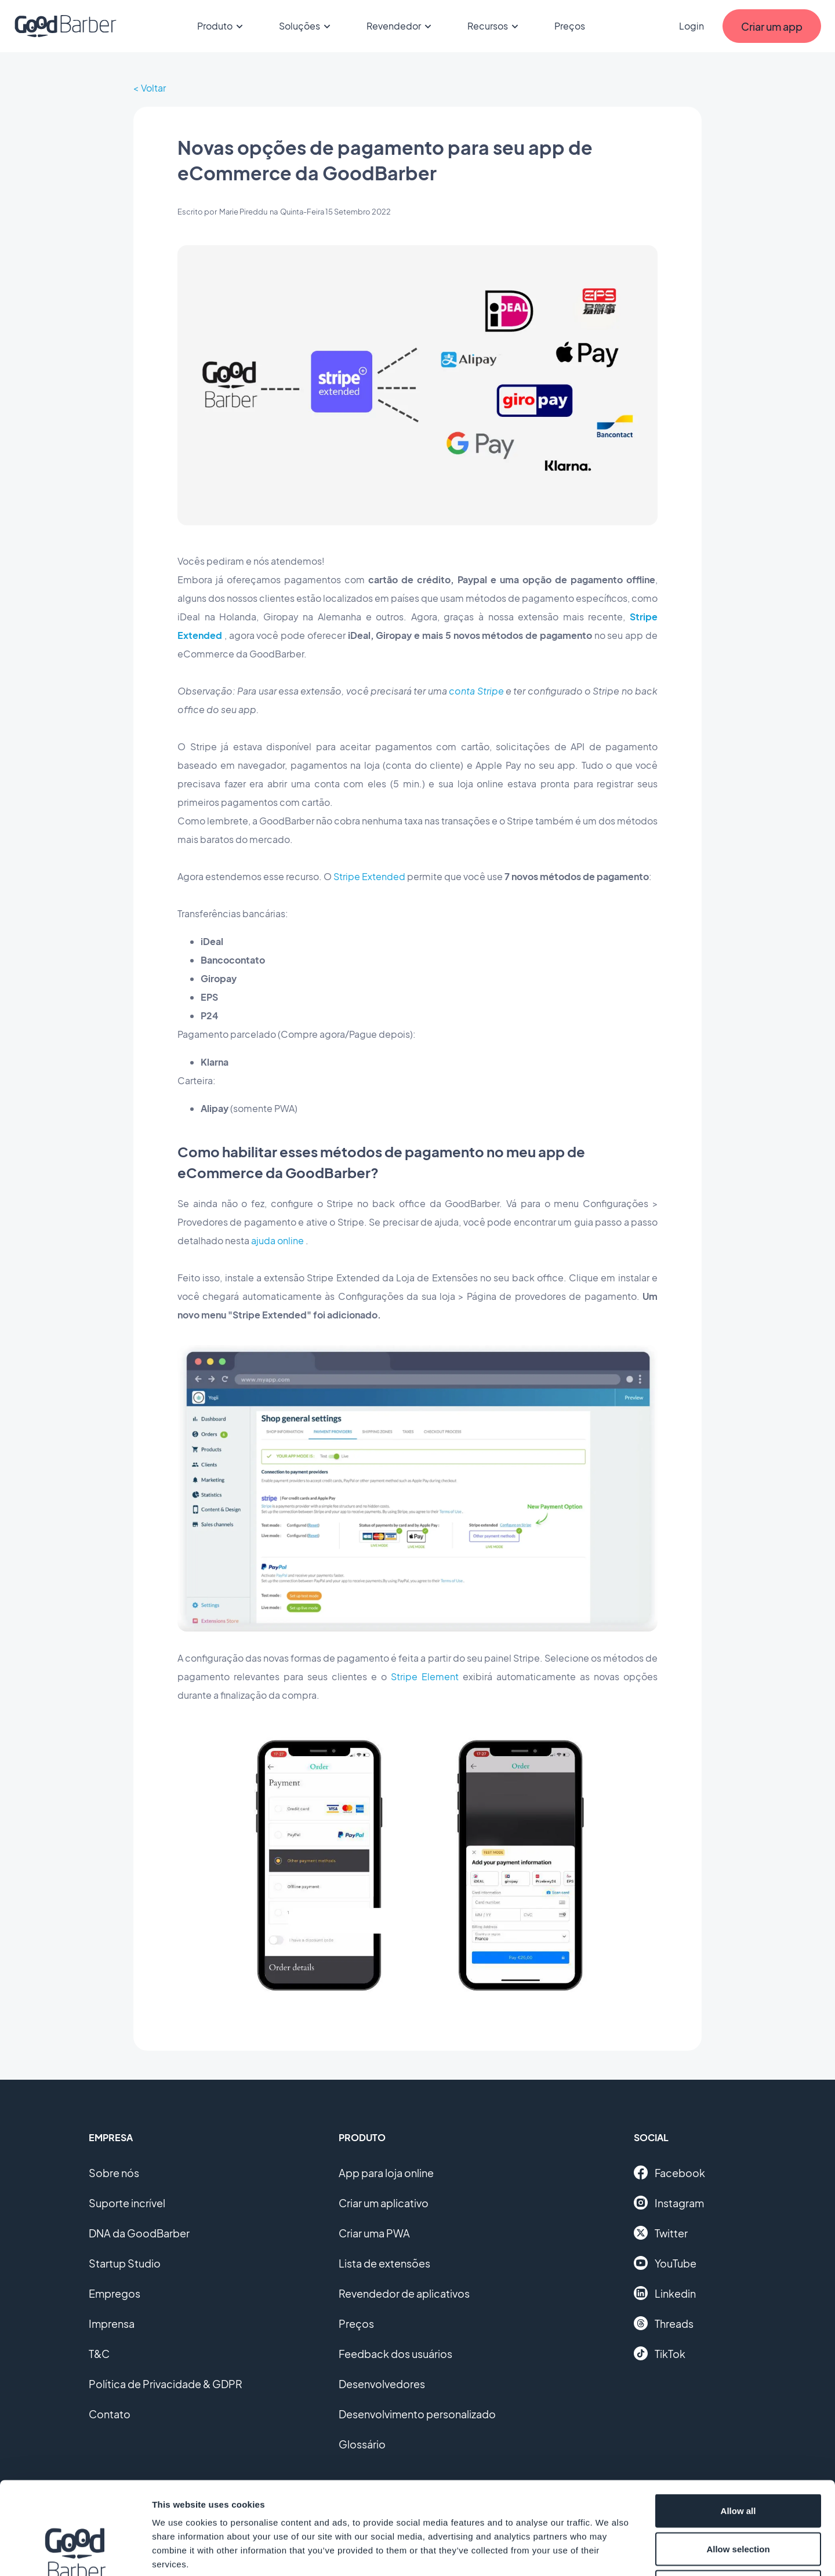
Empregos (114, 2293)
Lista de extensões (384, 2263)
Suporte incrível (127, 2203)
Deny (738, 2500)
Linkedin (665, 2293)
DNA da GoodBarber (139, 2233)
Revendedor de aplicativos (404, 2293)
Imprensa (112, 2323)
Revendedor (400, 26)
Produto (221, 26)
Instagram (669, 2203)
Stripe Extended (369, 876)
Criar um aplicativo (384, 2203)
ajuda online (277, 1240)
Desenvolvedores (382, 2383)
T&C (99, 2353)
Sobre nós (114, 2172)
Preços (569, 26)
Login (691, 26)
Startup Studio (125, 2263)
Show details (609, 2553)
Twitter (661, 2233)
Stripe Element (425, 1676)
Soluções (306, 26)
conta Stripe (476, 691)
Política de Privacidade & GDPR (165, 2383)
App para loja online (386, 2172)
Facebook (669, 2172)
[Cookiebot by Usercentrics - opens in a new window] (75, 2553)
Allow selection (737, 2462)
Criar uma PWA (374, 2233)
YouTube (665, 2263)
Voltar (153, 88)
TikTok (659, 2353)
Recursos (494, 26)
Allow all (738, 2424)
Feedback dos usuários (395, 2353)
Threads (664, 2323)
